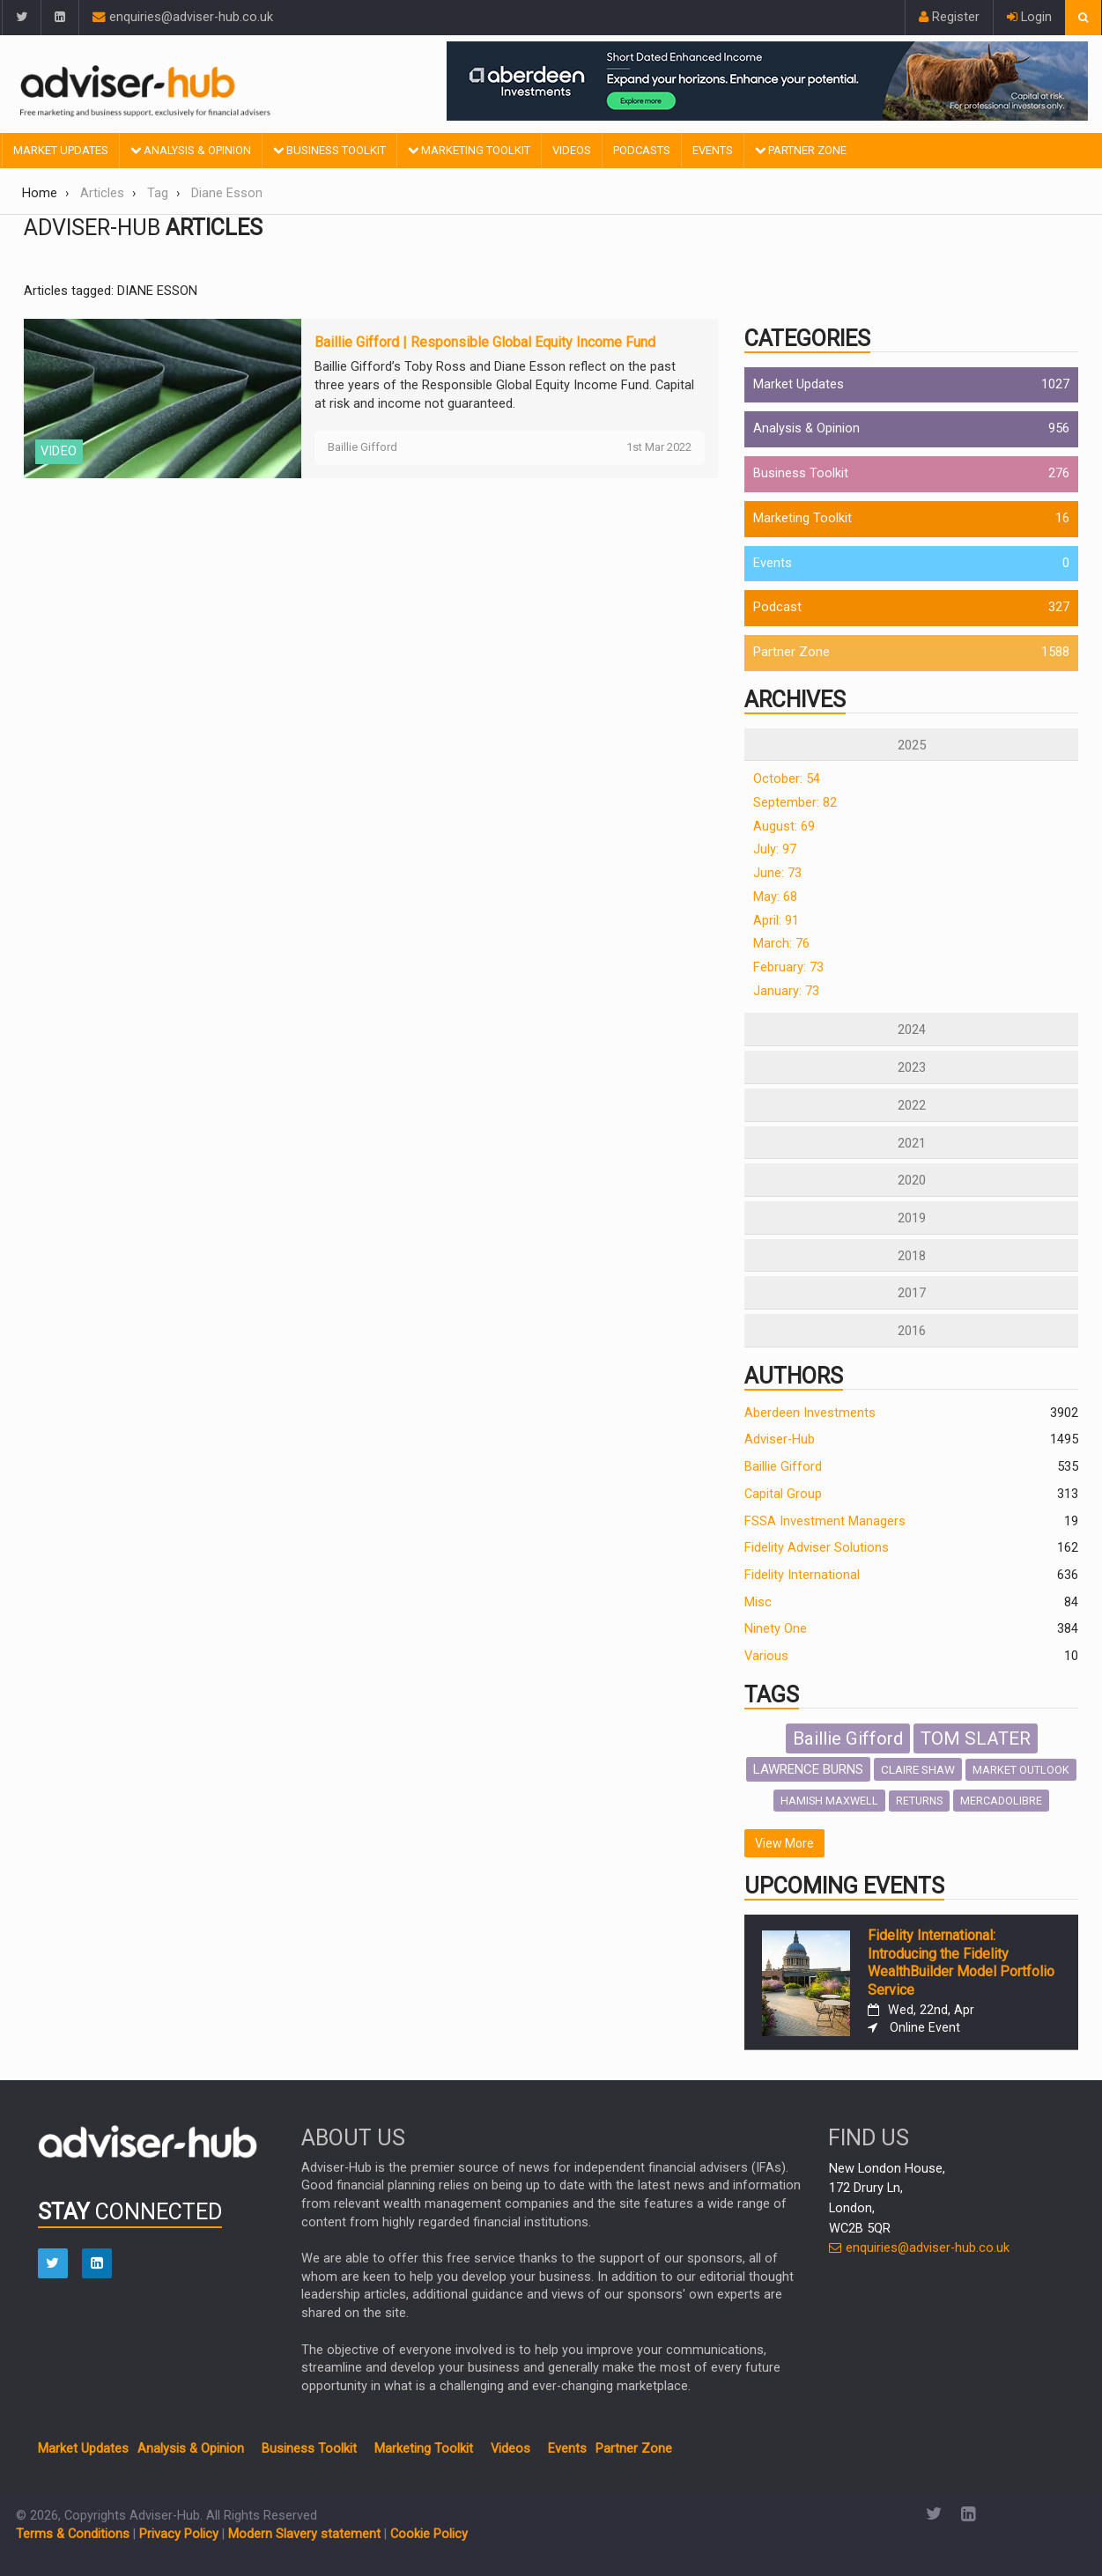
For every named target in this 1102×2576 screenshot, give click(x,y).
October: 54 (786, 778)
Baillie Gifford (783, 1466)
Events (712, 150)
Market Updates (60, 150)
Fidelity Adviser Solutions (816, 1547)
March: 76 (781, 943)
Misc (758, 1602)
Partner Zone (801, 150)
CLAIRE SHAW (918, 1769)
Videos (571, 150)
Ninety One (775, 1628)
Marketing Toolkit (469, 150)
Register (949, 17)
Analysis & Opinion (190, 150)
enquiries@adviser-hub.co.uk (182, 17)
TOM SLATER (976, 1738)
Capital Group (783, 1494)
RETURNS (919, 1801)
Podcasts (641, 150)
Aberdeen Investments (810, 1413)
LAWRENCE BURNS (808, 1769)
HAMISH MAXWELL (829, 1800)
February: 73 (788, 967)
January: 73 (786, 991)
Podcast (777, 607)
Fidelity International (802, 1575)
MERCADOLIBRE (1001, 1800)
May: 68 (775, 896)
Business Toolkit (329, 150)
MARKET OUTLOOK (1021, 1769)
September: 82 (795, 802)
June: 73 (777, 873)
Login (1029, 17)
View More (784, 1843)
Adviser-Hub (779, 1439)
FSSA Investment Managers (825, 1521)
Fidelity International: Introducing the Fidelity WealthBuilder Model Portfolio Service (961, 1962)
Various (766, 1656)
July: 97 (774, 849)
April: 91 (776, 920)
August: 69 (784, 826)
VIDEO (59, 451)
